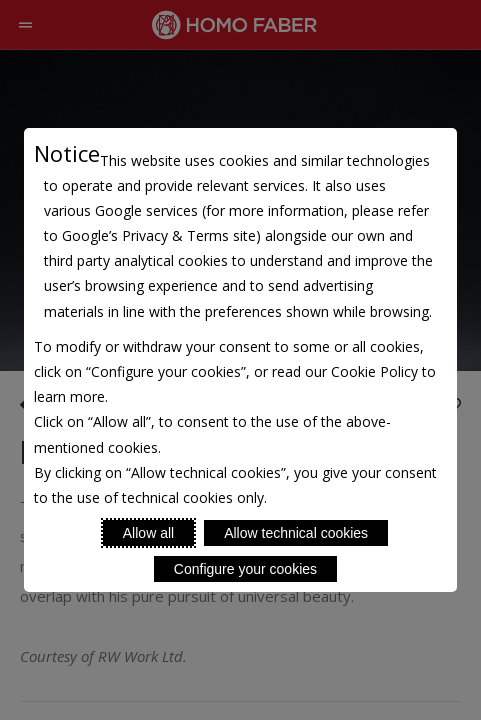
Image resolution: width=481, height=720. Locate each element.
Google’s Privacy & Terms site (159, 235)
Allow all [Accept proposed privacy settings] (148, 533)
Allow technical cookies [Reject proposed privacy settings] (296, 533)
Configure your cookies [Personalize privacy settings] (245, 569)
